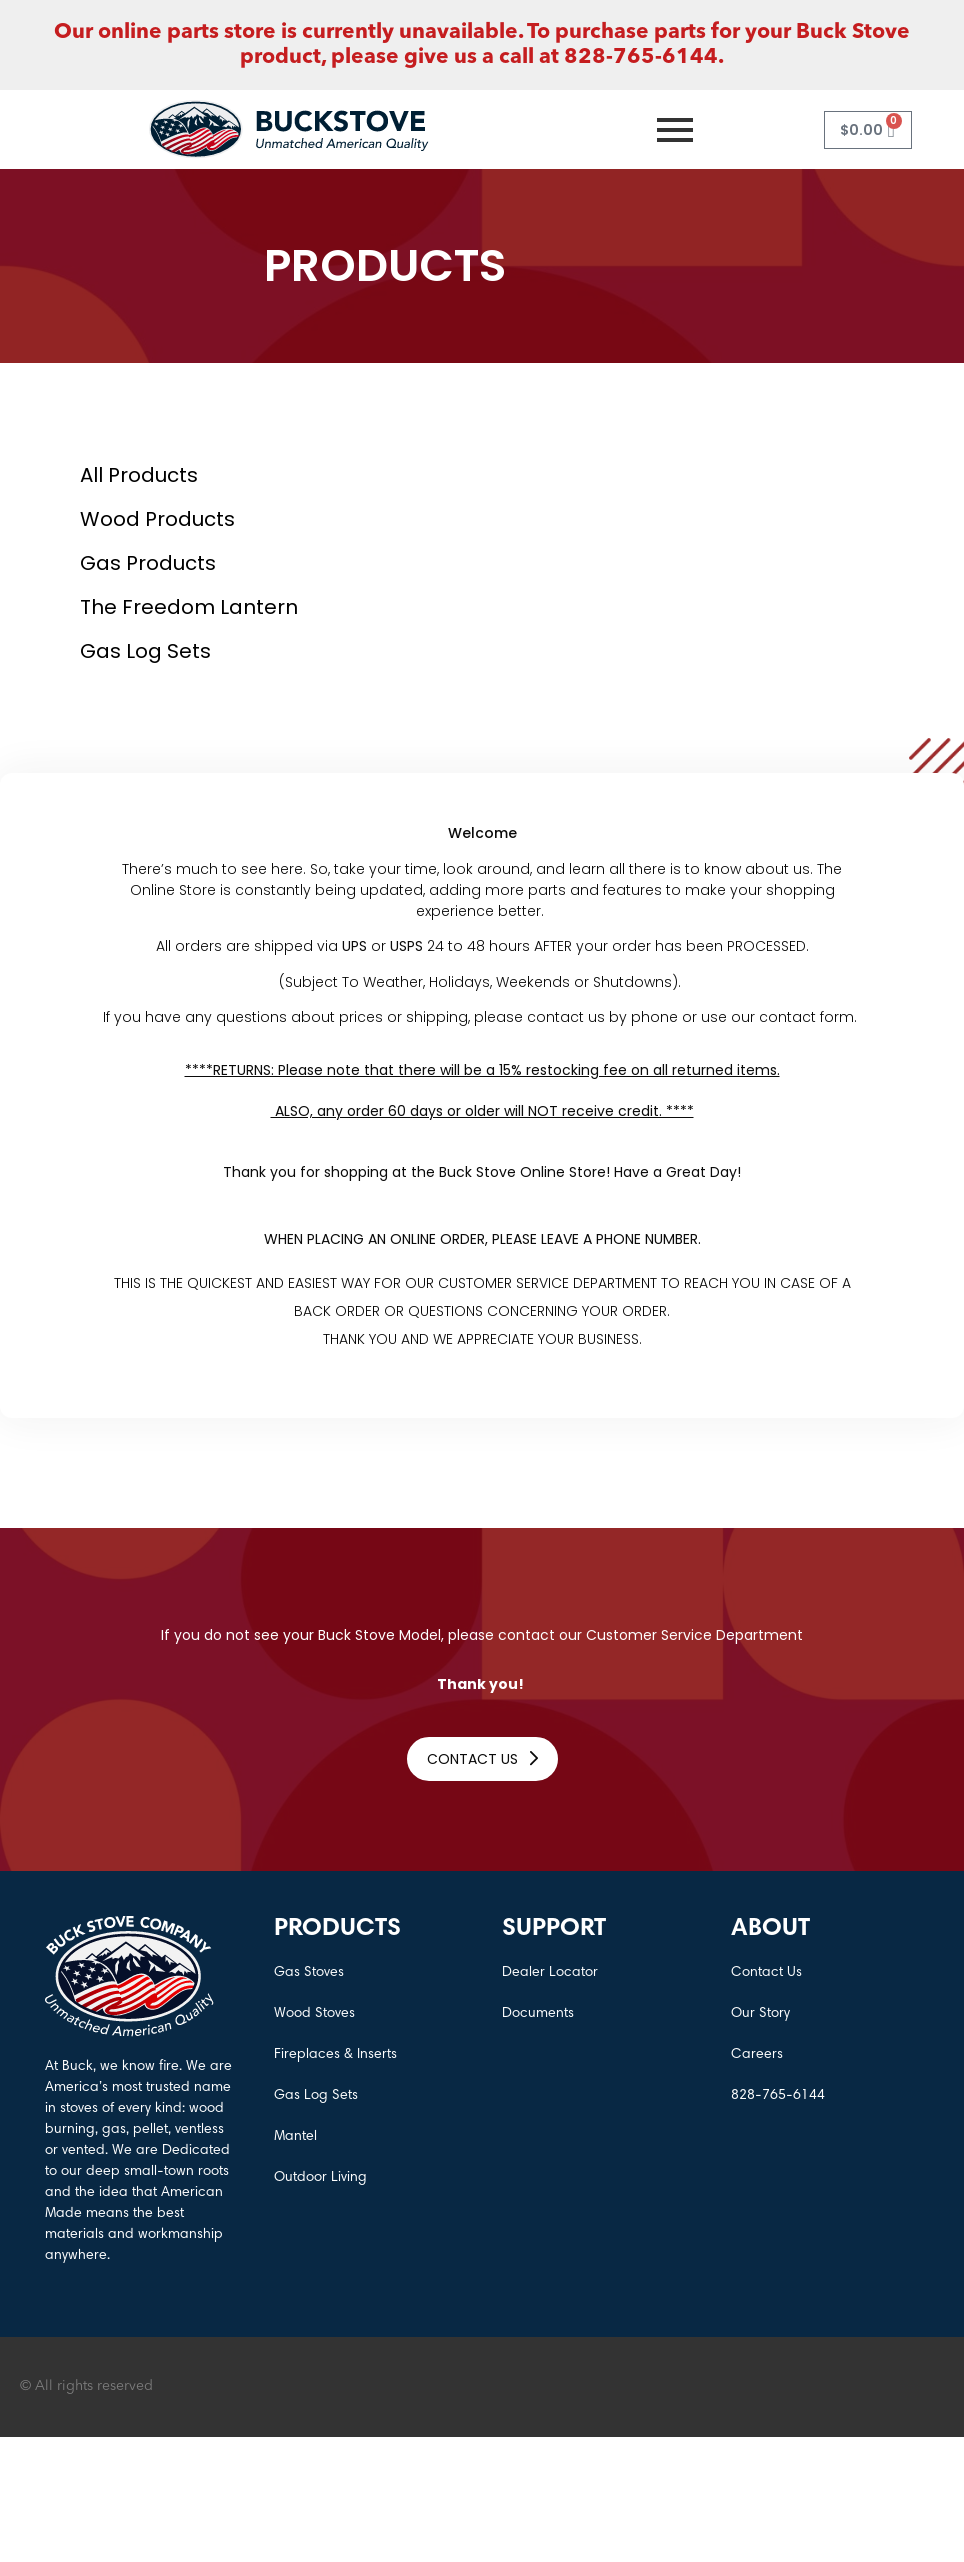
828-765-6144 (778, 2096)
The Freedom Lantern (189, 607)
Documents (538, 2014)
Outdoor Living (320, 2178)
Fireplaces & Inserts (335, 2055)
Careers (757, 2055)
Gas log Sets (145, 651)
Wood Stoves (314, 2014)
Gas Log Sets (316, 2096)
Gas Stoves (309, 1973)
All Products (139, 475)
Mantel (295, 2137)
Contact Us (766, 1973)
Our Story (760, 2014)
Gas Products (148, 563)
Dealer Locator (550, 1973)
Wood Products (157, 519)
